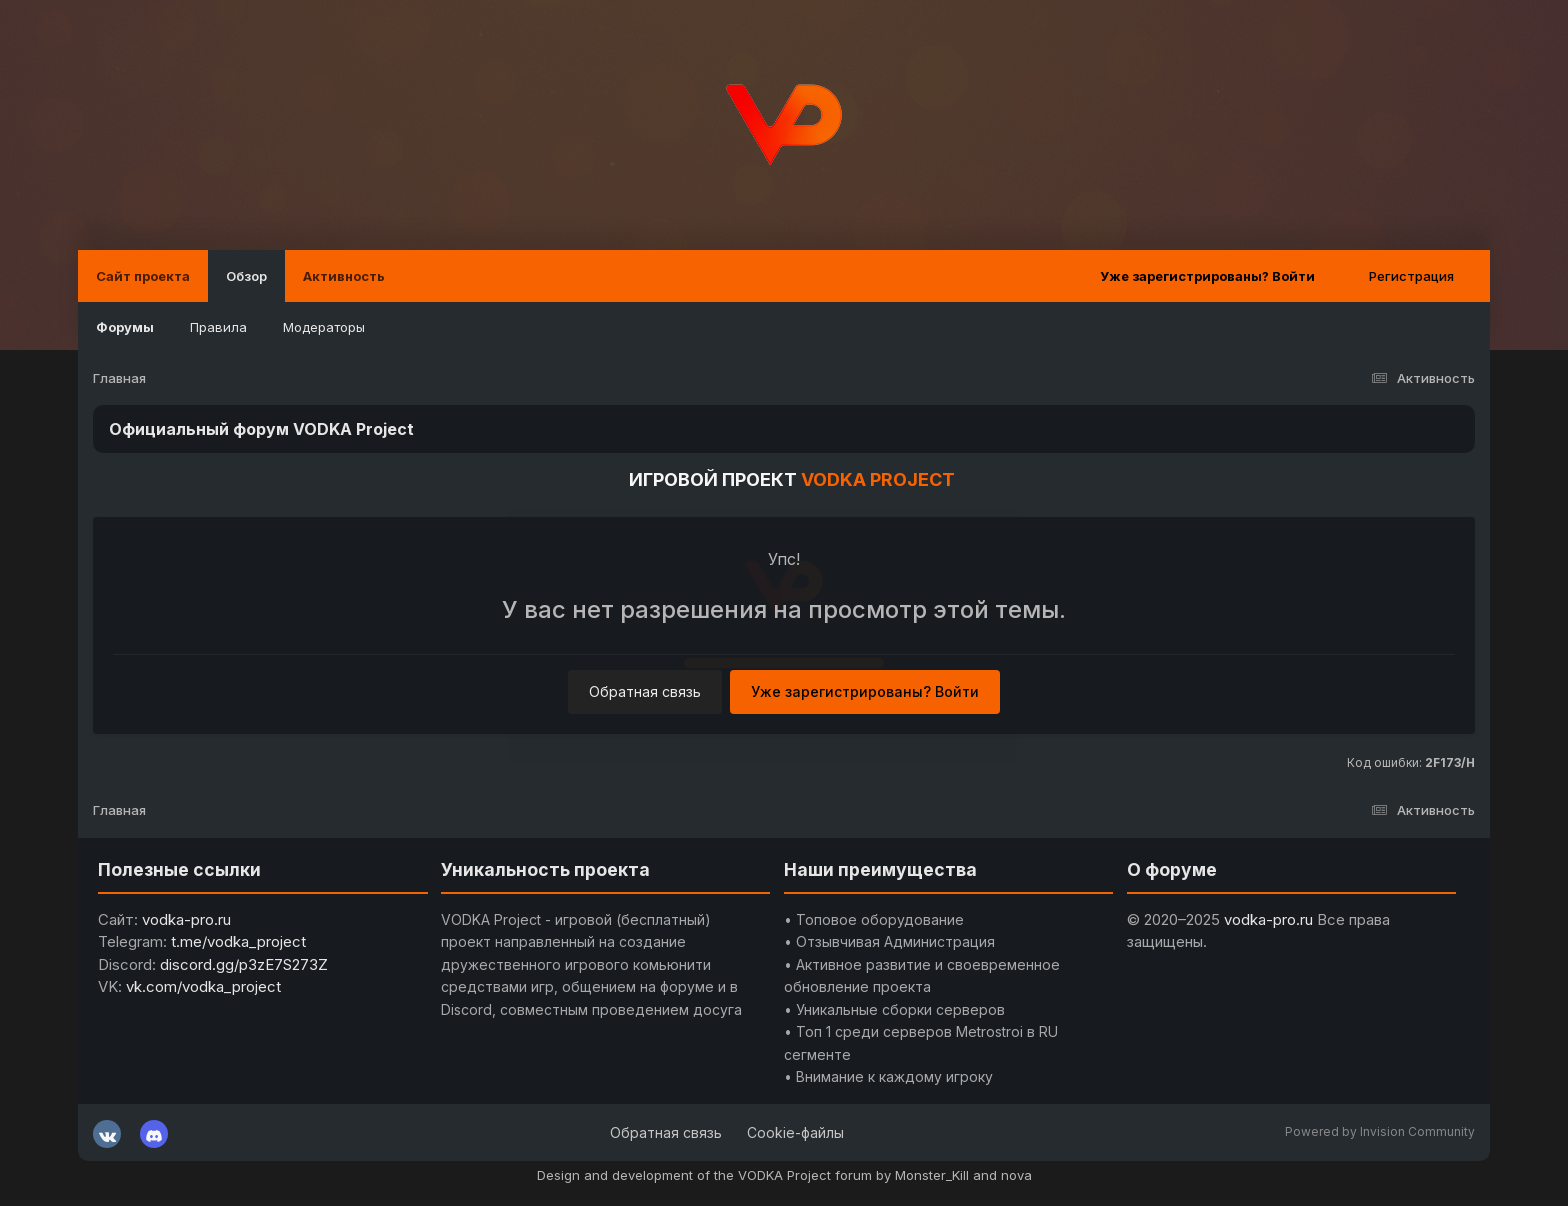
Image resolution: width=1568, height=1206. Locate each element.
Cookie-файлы (795, 1132)
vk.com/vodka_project (203, 986)
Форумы (125, 327)
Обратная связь (645, 691)
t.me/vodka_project (238, 941)
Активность (344, 276)
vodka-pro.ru (186, 919)
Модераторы (324, 327)
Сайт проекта (143, 276)
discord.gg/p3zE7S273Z (244, 964)
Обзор (246, 276)
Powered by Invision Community (1380, 1131)
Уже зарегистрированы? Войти (1207, 276)
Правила (218, 327)
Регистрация (1411, 276)
